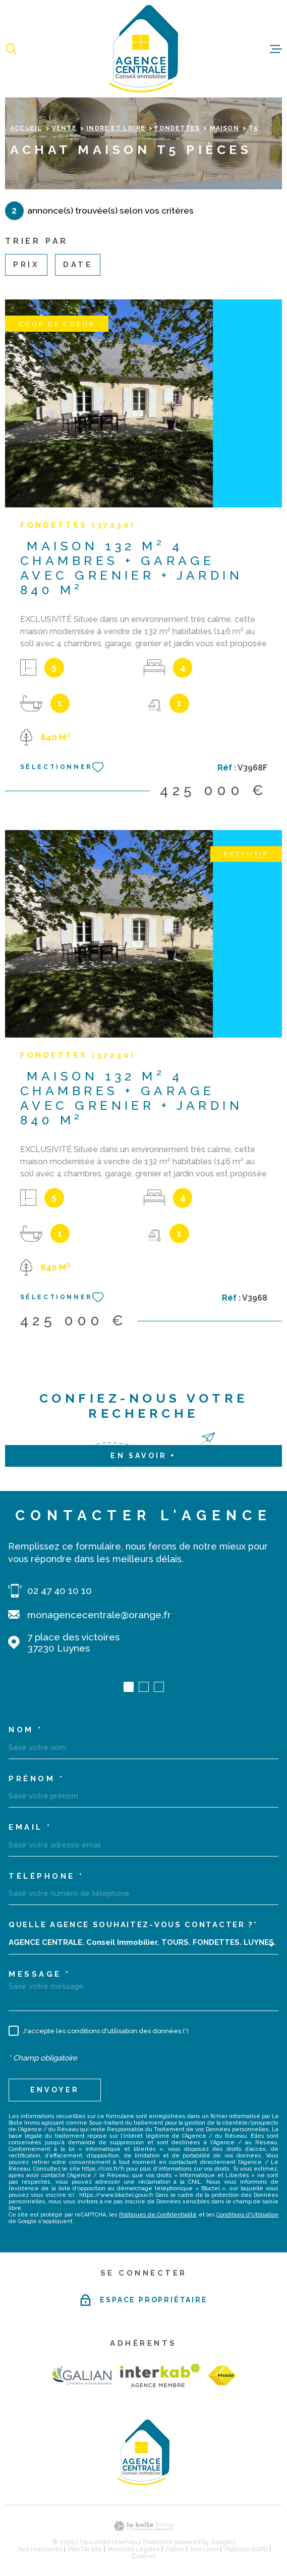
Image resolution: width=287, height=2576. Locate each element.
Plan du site (85, 2549)
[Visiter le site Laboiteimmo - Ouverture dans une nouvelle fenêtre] (143, 2526)
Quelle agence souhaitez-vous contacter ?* (133, 1925)
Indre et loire (115, 128)
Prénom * (36, 1779)
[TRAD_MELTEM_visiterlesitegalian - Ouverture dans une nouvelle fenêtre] (81, 2375)
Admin (175, 2549)
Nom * (26, 1730)
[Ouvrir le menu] (276, 49)
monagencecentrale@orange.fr (99, 1614)
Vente (64, 128)
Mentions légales (133, 2549)
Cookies (143, 2556)
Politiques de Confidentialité (158, 2214)
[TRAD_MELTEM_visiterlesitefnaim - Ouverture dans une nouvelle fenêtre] (222, 2375)
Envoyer (54, 2090)
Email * (30, 1827)
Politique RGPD (246, 2549)
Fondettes (177, 128)
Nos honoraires (40, 2549)
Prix (26, 264)
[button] (129, 1687)
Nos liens (205, 2549)
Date (77, 264)
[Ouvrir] (11, 49)
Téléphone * (46, 1876)
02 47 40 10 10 (59, 1590)
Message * (40, 1974)
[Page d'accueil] (143, 48)
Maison (224, 128)
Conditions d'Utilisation (247, 2214)
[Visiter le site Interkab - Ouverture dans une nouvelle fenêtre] (160, 2375)
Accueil (26, 128)
